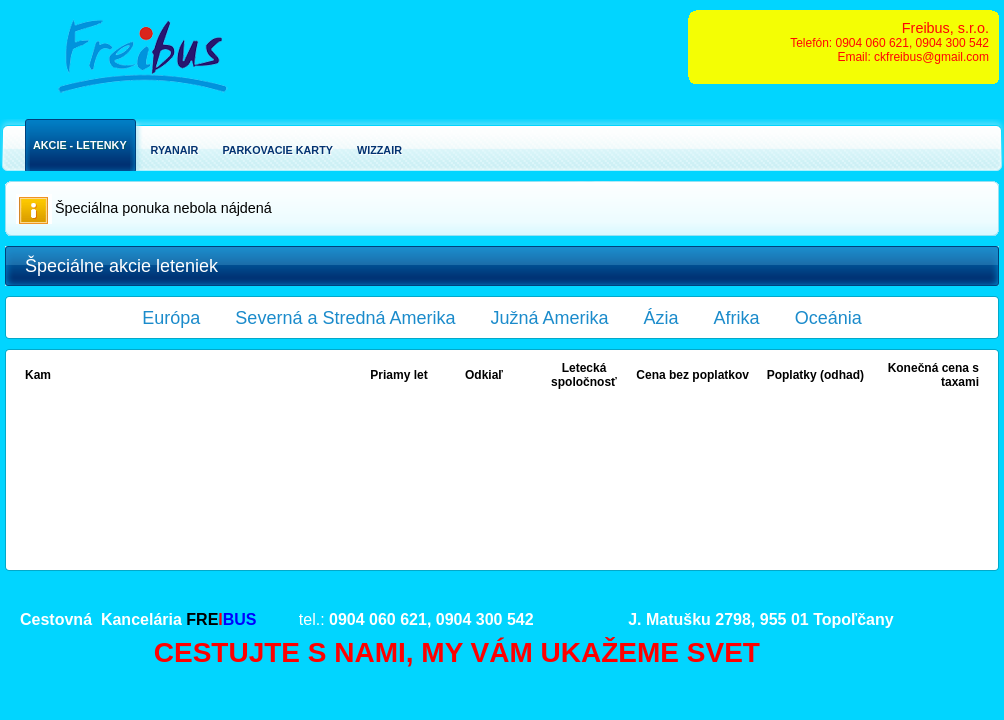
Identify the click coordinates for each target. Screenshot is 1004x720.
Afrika (737, 318)
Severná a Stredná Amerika (345, 318)
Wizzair (379, 150)
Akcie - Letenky (80, 145)
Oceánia (828, 318)
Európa (171, 318)
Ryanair (175, 150)
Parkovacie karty (277, 150)
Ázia (661, 318)
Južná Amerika (550, 318)
